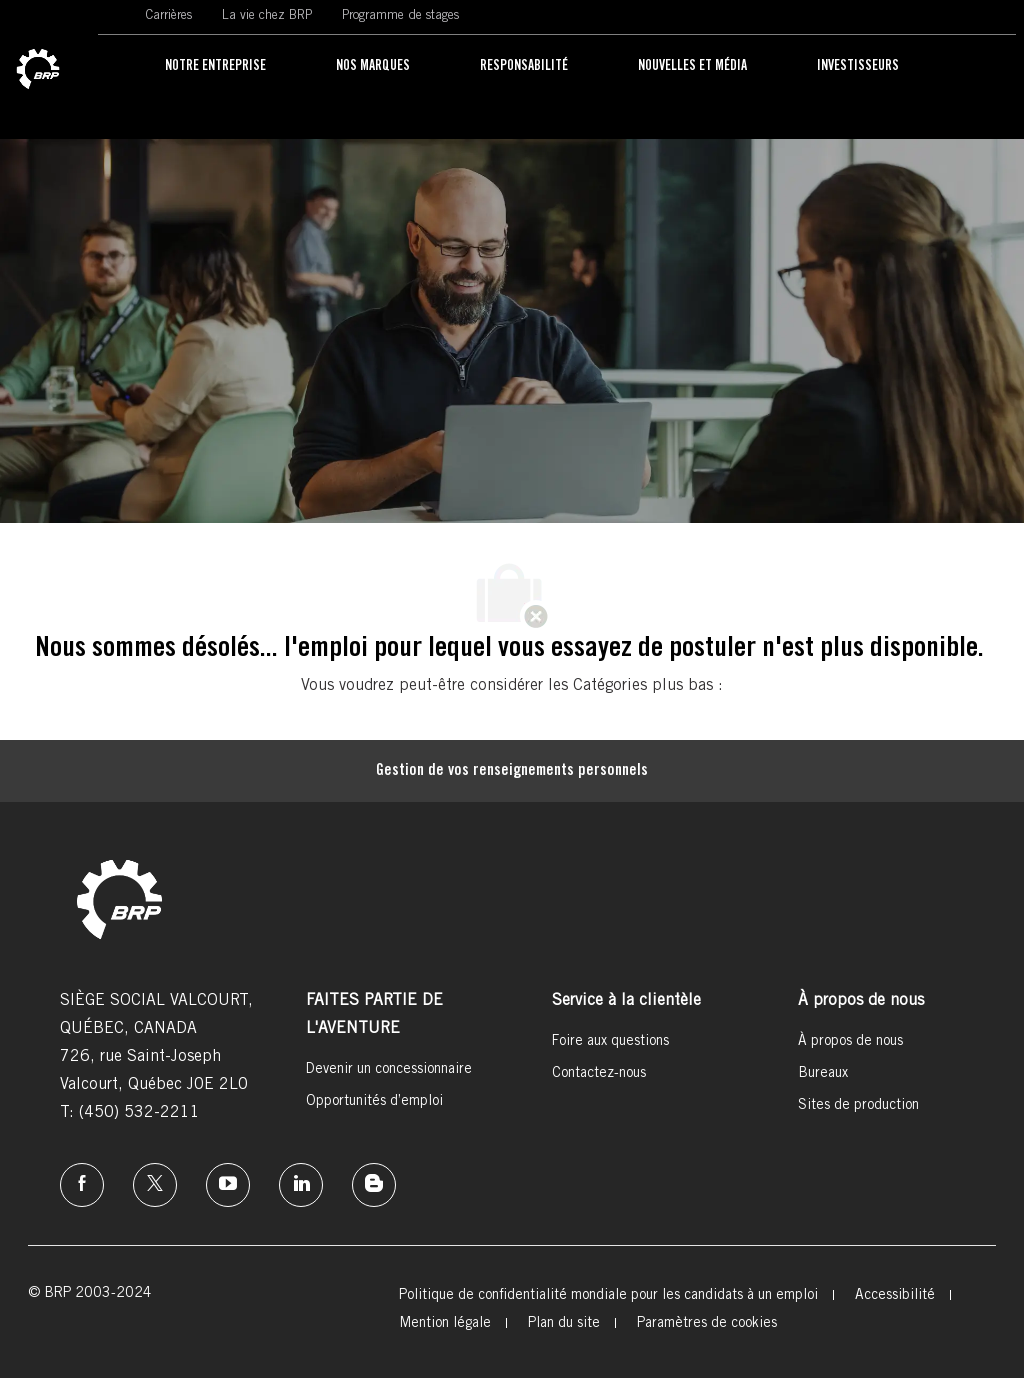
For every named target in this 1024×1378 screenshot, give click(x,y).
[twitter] (155, 1185)
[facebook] (82, 1185)
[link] (38, 70)
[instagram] (228, 1185)
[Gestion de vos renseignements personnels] (512, 771)
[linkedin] (301, 1185)
